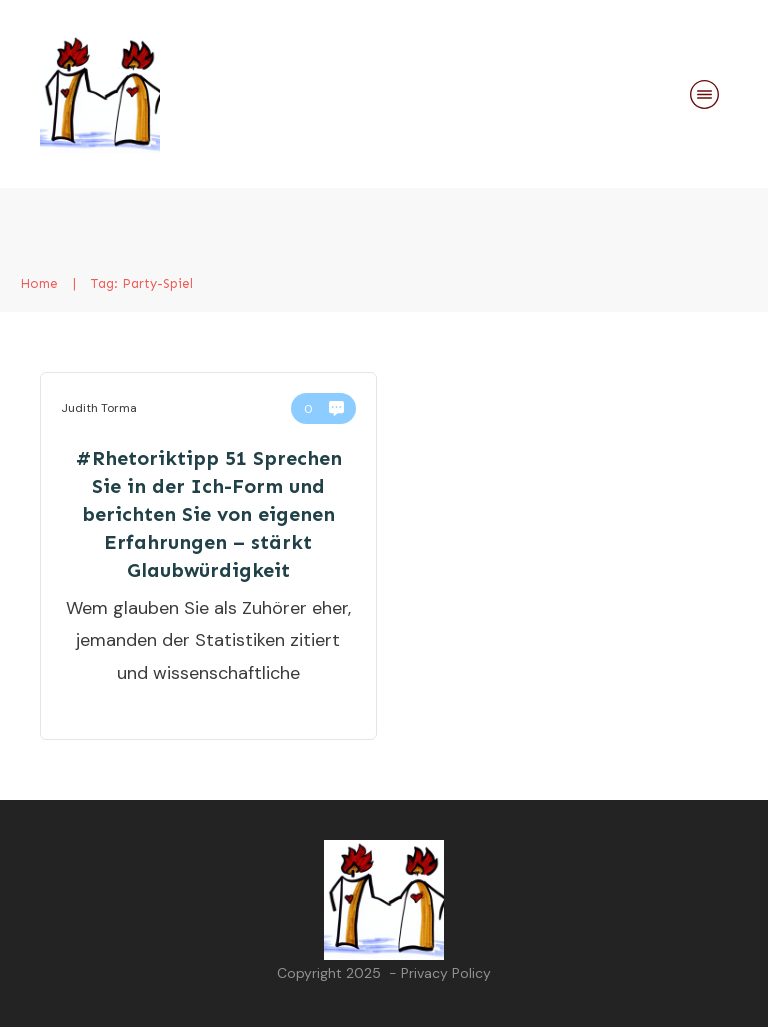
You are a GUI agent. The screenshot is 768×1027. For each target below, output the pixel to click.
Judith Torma (99, 408)
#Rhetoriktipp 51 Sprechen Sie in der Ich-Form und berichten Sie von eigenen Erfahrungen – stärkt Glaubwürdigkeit (208, 514)
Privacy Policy (446, 973)
